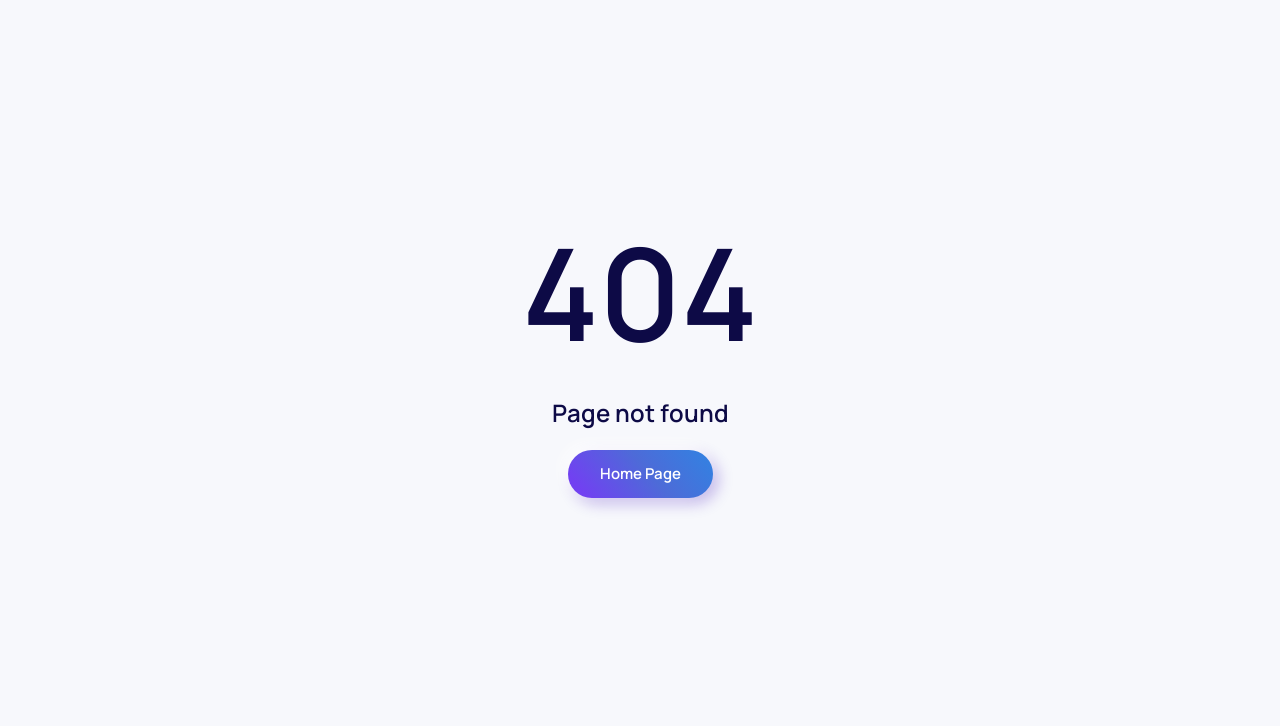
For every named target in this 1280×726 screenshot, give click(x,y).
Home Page (640, 473)
